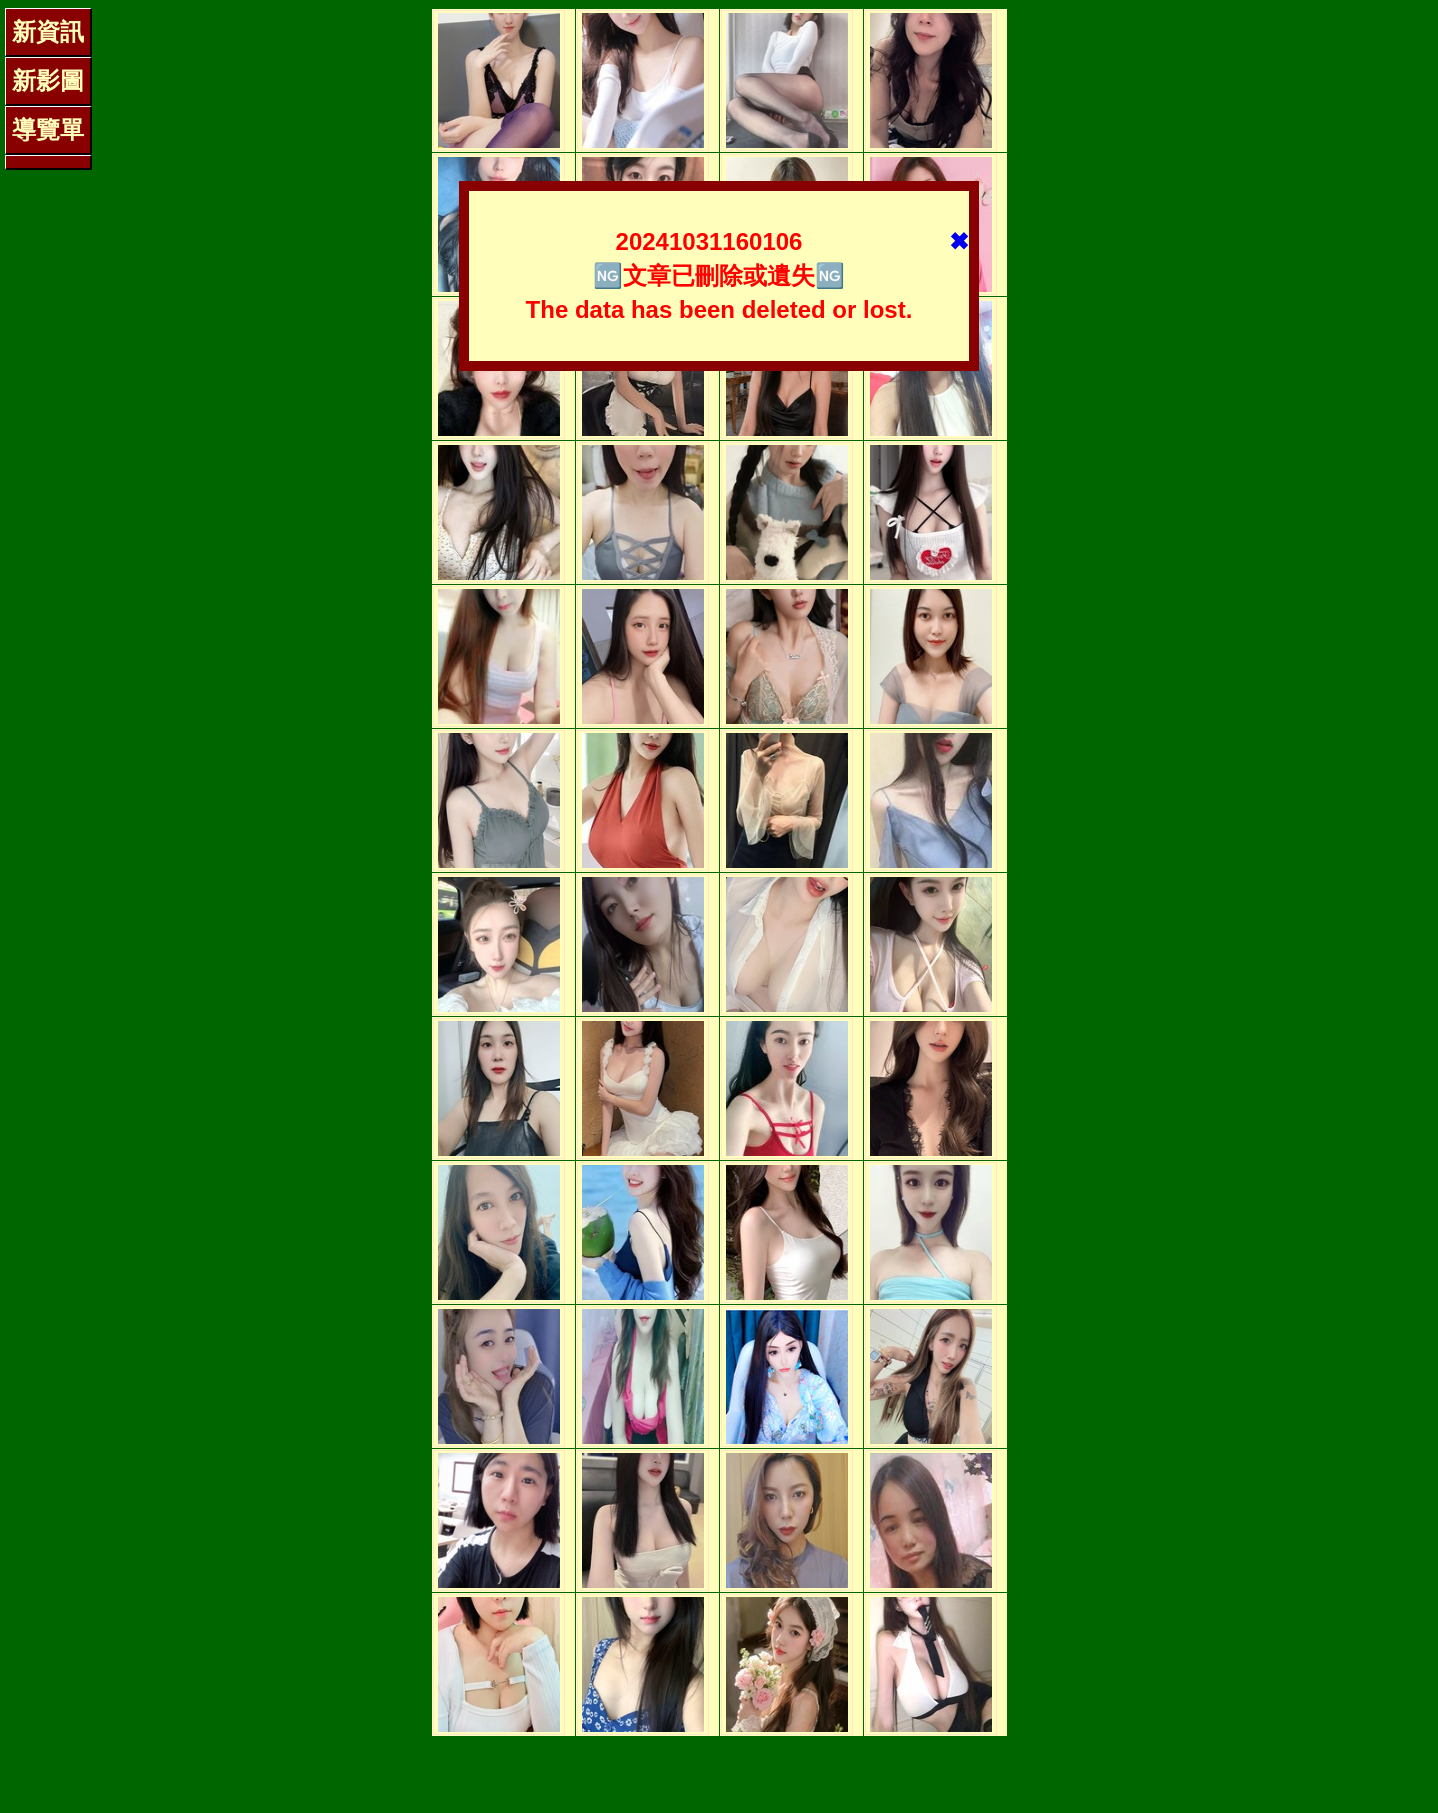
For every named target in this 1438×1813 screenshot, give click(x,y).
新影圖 (48, 80)
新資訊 (48, 31)
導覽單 (48, 129)
